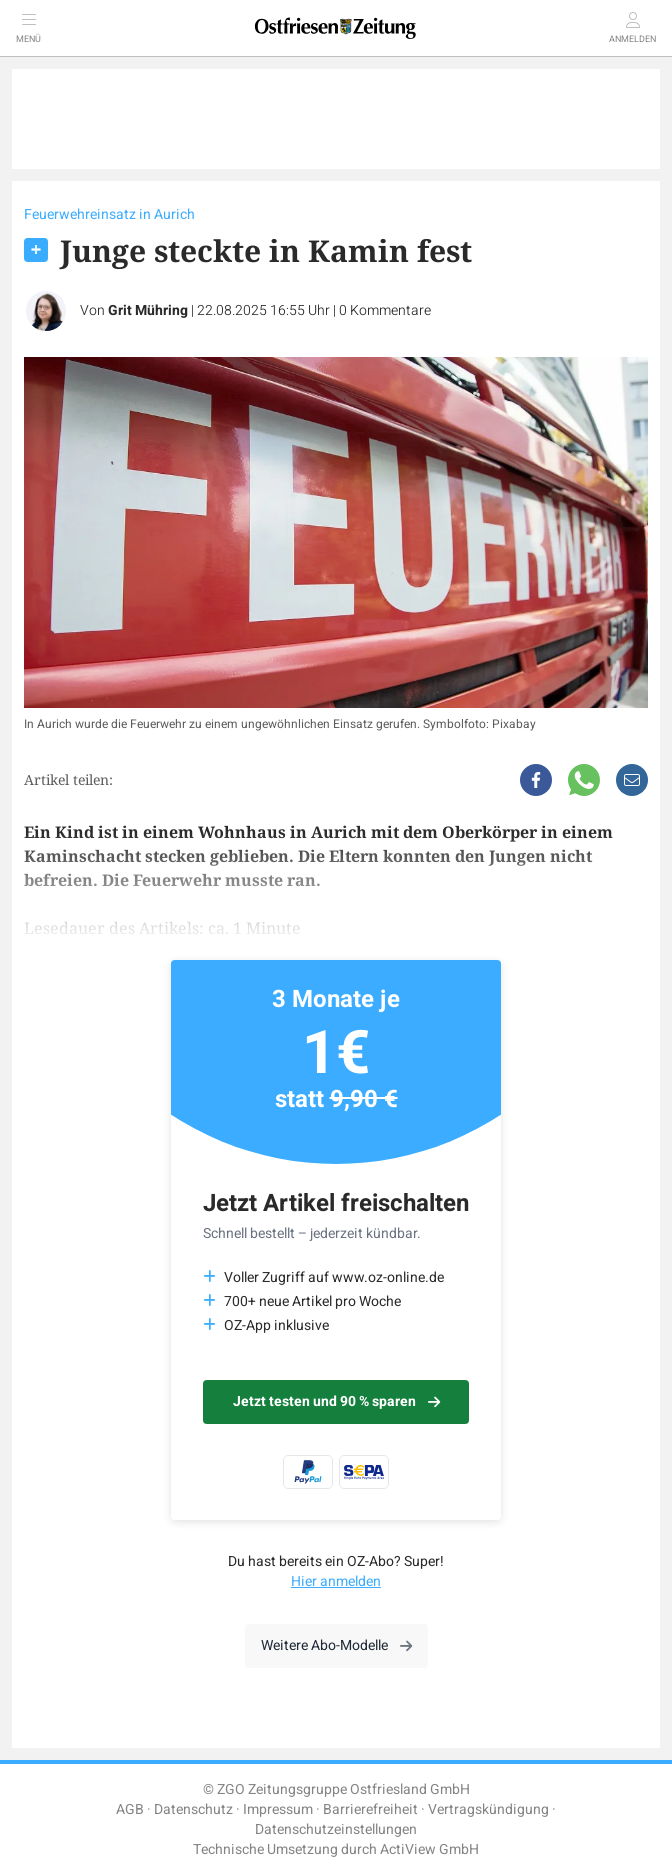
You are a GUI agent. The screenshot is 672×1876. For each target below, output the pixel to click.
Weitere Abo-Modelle (336, 1645)
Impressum (278, 1809)
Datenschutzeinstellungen (336, 1829)
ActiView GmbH (429, 1849)
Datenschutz (193, 1809)
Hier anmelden (336, 1581)
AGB (130, 1809)
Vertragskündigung (488, 1809)
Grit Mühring (148, 310)
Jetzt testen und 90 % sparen (336, 1401)
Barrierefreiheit (370, 1809)
